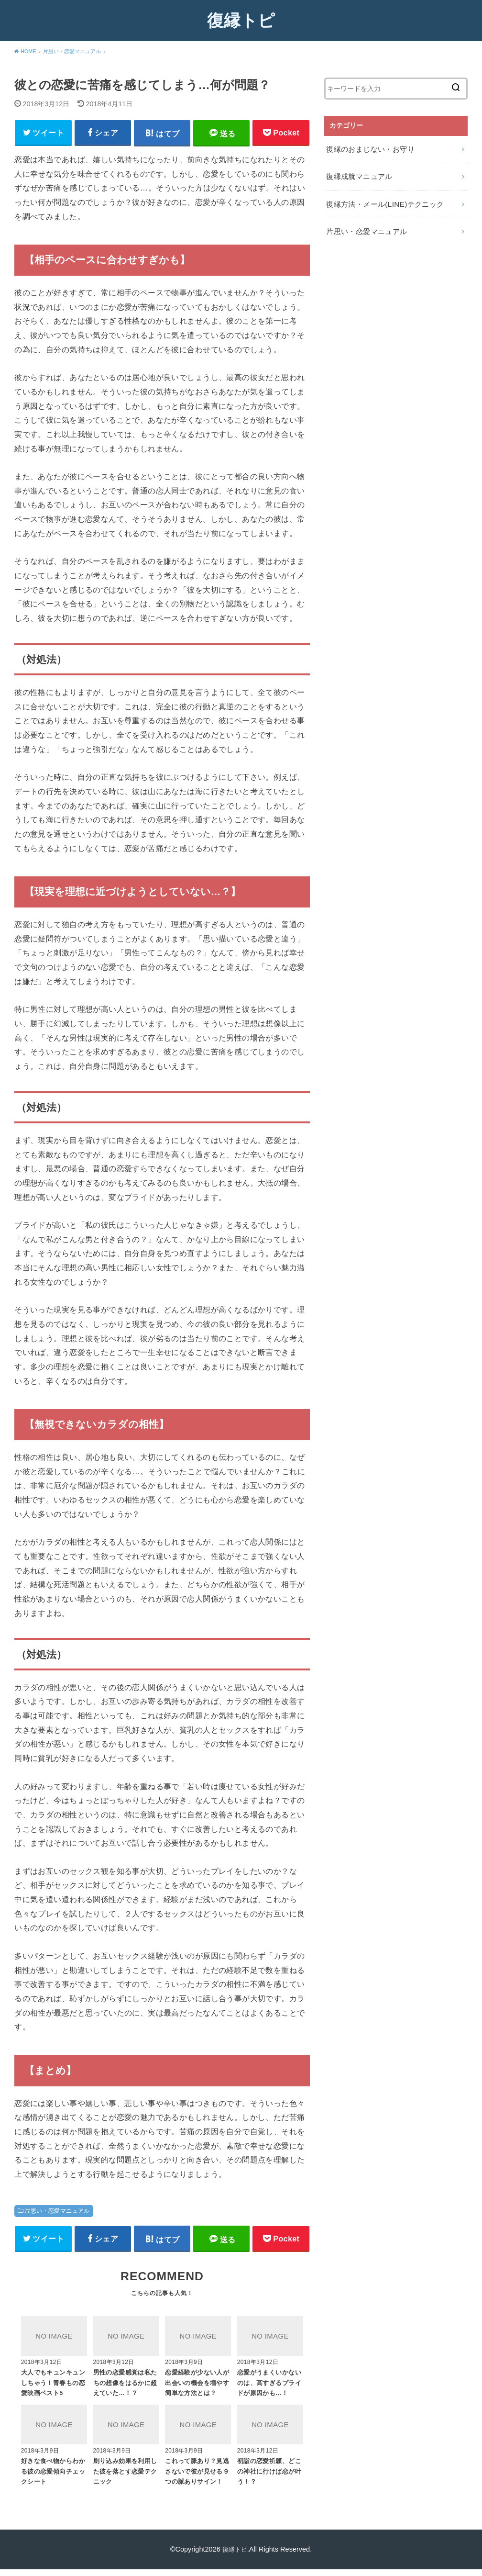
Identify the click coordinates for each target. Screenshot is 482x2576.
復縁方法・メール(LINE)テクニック (381, 198)
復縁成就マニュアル (357, 173)
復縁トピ (241, 20)
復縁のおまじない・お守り (367, 148)
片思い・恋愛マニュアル (57, 2214)
